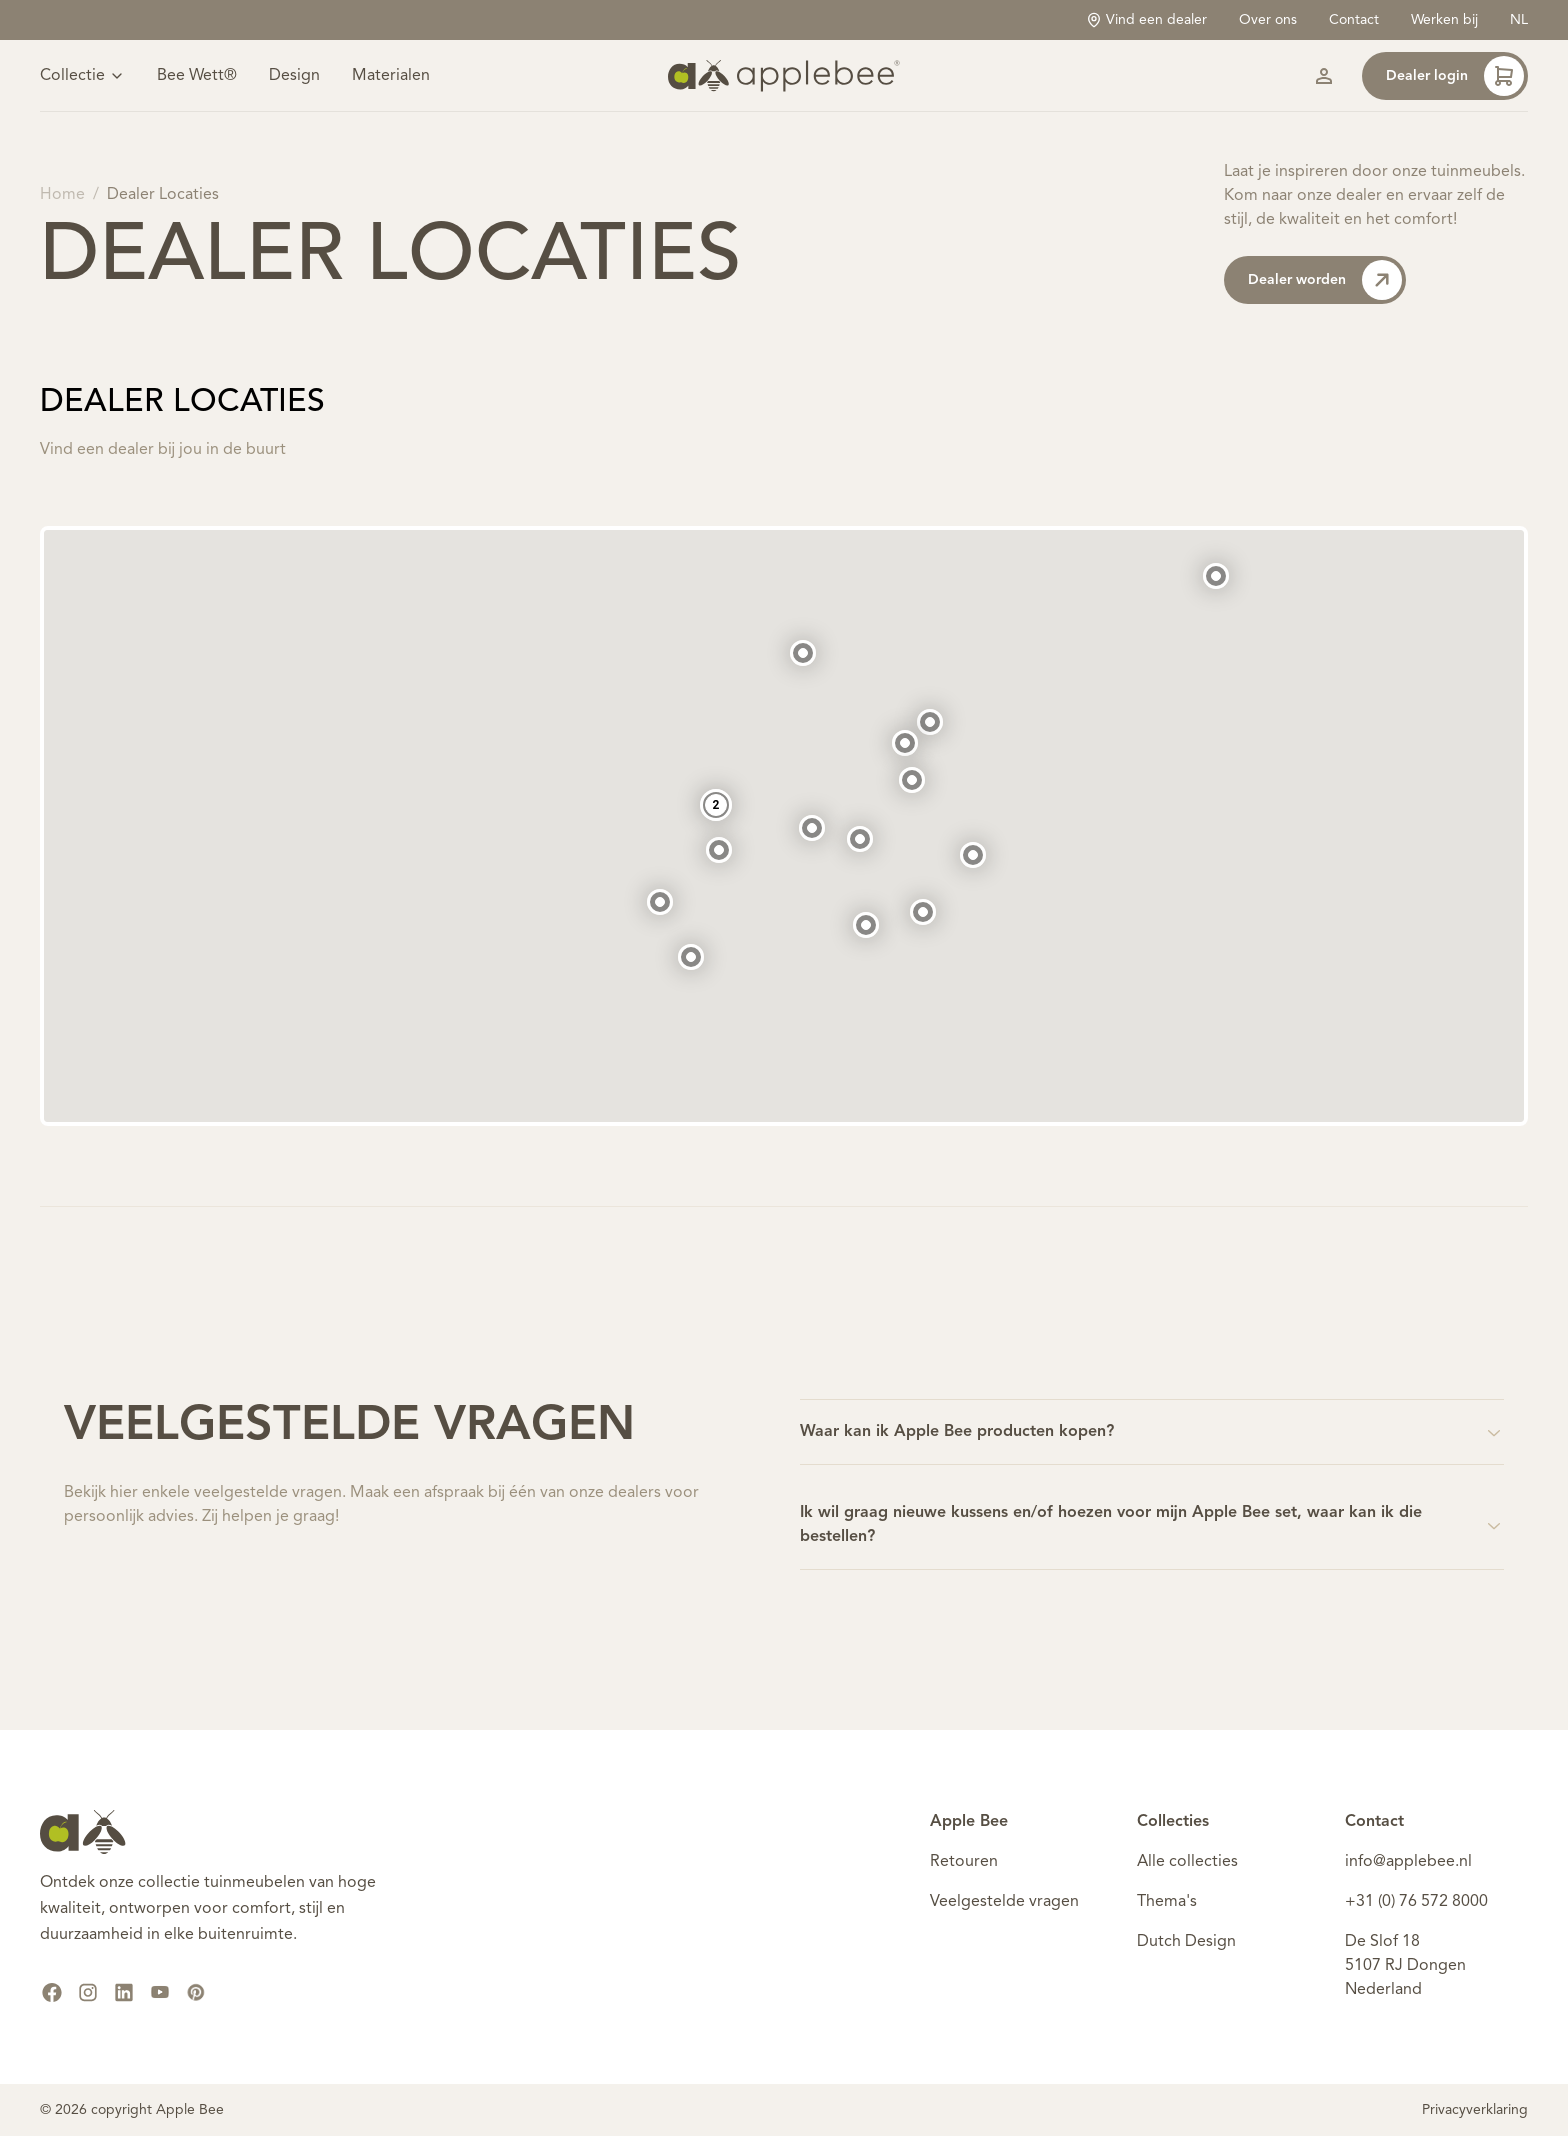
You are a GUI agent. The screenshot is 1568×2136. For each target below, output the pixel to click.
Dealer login (1455, 76)
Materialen (391, 76)
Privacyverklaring (1475, 2110)
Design (294, 76)
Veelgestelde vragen (1004, 1902)
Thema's (1167, 1902)
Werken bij (1444, 20)
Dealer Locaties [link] (163, 195)
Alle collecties (1187, 1862)
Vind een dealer (1146, 20)
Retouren (964, 1862)
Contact (1354, 20)
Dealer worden (1325, 280)
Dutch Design (1186, 1942)
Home (62, 195)
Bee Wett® (197, 76)
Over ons (1268, 20)
